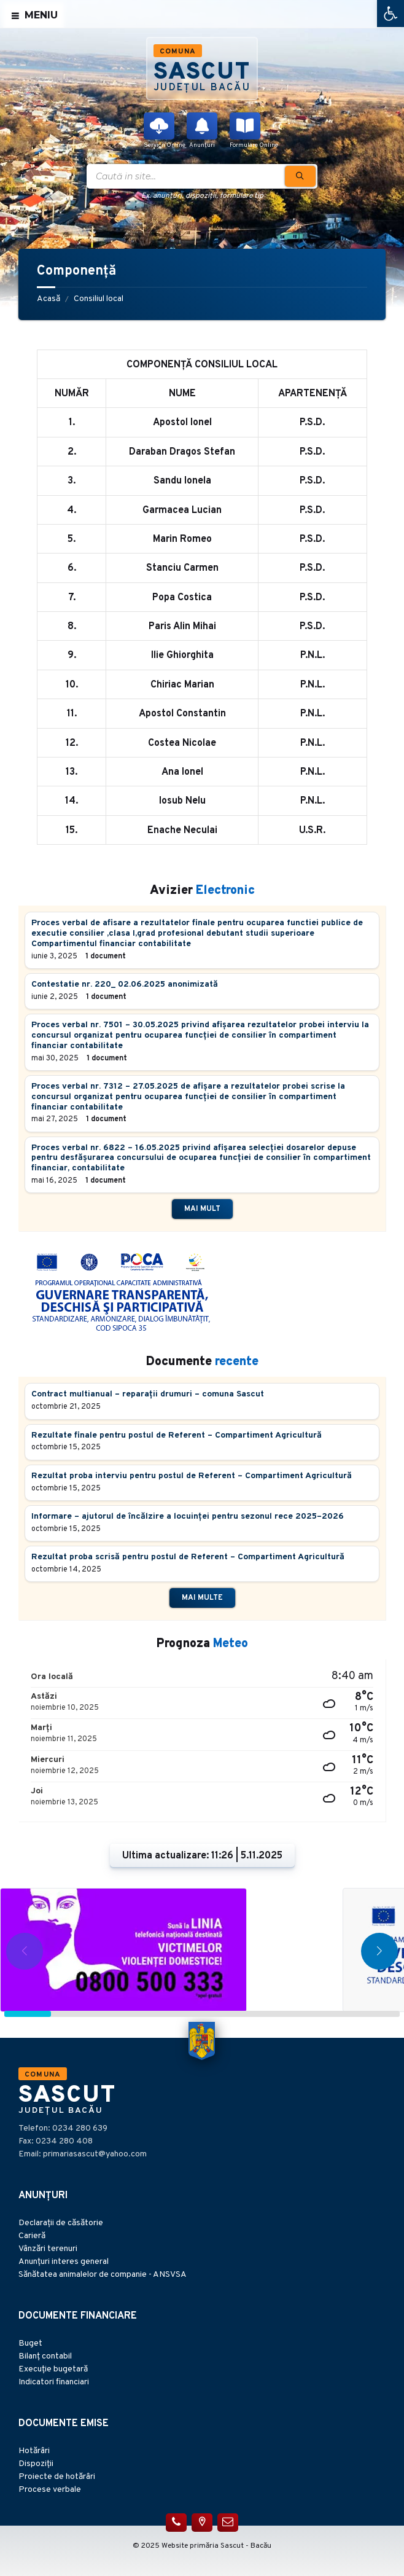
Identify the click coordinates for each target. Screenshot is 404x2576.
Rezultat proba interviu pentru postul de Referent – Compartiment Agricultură (191, 1476)
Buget (30, 2343)
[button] (390, 13)
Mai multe (202, 1598)
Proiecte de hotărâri (56, 2477)
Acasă (48, 299)
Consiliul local (98, 299)
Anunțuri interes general (63, 2262)
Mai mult (202, 1209)
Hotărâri (34, 2451)
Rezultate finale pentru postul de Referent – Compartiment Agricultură (176, 1435)
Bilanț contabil (45, 2356)
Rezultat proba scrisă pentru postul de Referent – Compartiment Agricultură (187, 1557)
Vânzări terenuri (47, 2249)
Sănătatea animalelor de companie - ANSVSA (102, 2274)
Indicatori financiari (53, 2382)
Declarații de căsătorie (60, 2223)
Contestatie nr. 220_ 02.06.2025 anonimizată (124, 984)
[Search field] (202, 176)
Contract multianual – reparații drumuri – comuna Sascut (147, 1394)
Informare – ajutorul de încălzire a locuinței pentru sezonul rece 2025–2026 (187, 1516)
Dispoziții (35, 2464)
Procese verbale (49, 2489)
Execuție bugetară (53, 2369)
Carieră (31, 2236)
